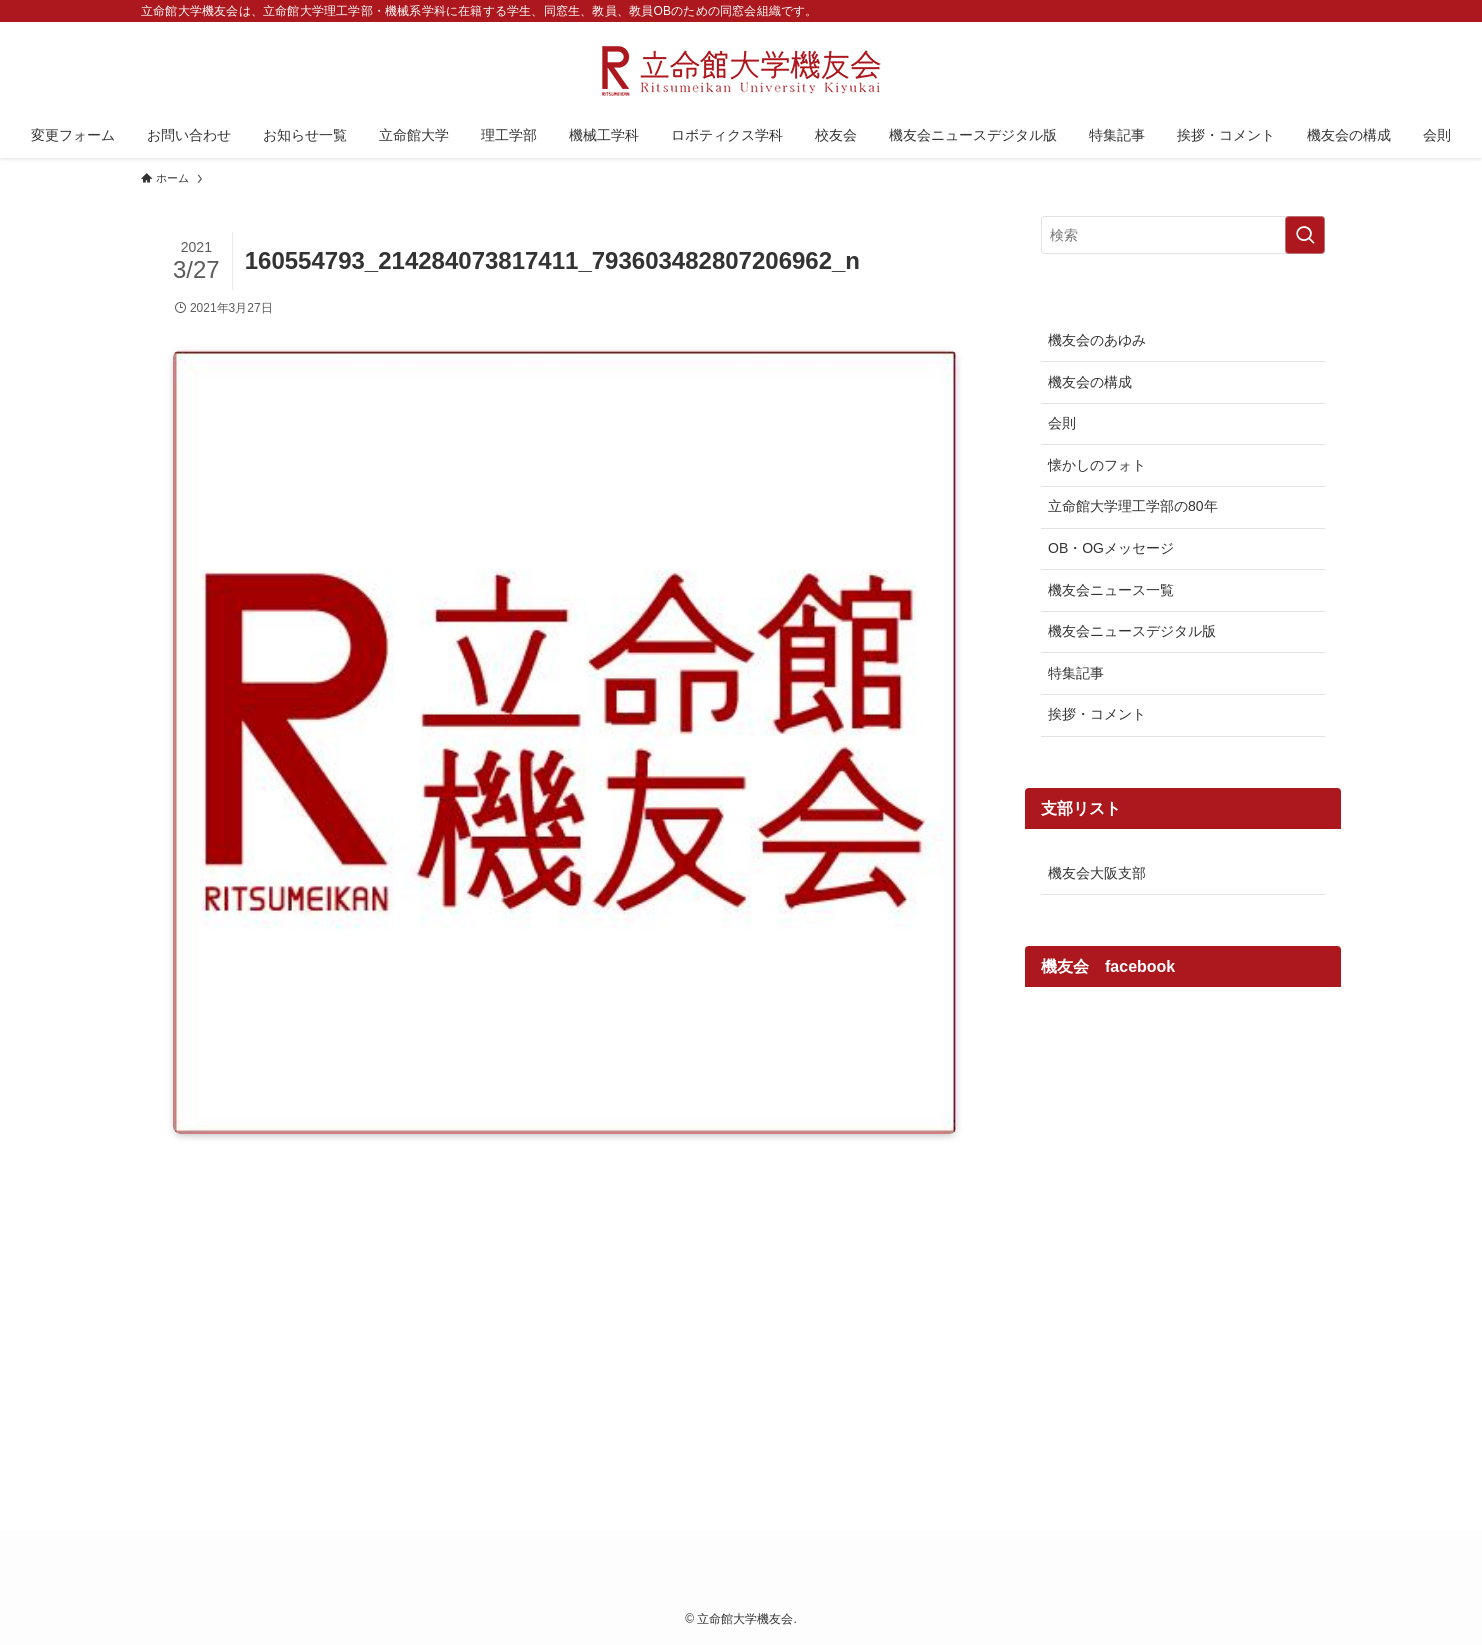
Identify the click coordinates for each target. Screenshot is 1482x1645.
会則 (1062, 423)
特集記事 (1076, 673)
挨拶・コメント (1097, 714)
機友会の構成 (1090, 382)
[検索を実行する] (1305, 235)
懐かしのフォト (1097, 465)
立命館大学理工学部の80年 (1133, 506)
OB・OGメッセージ (1111, 548)
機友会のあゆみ (1097, 340)
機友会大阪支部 (1097, 873)
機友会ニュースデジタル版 (1132, 631)
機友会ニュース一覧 (1111, 590)
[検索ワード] (1183, 235)
